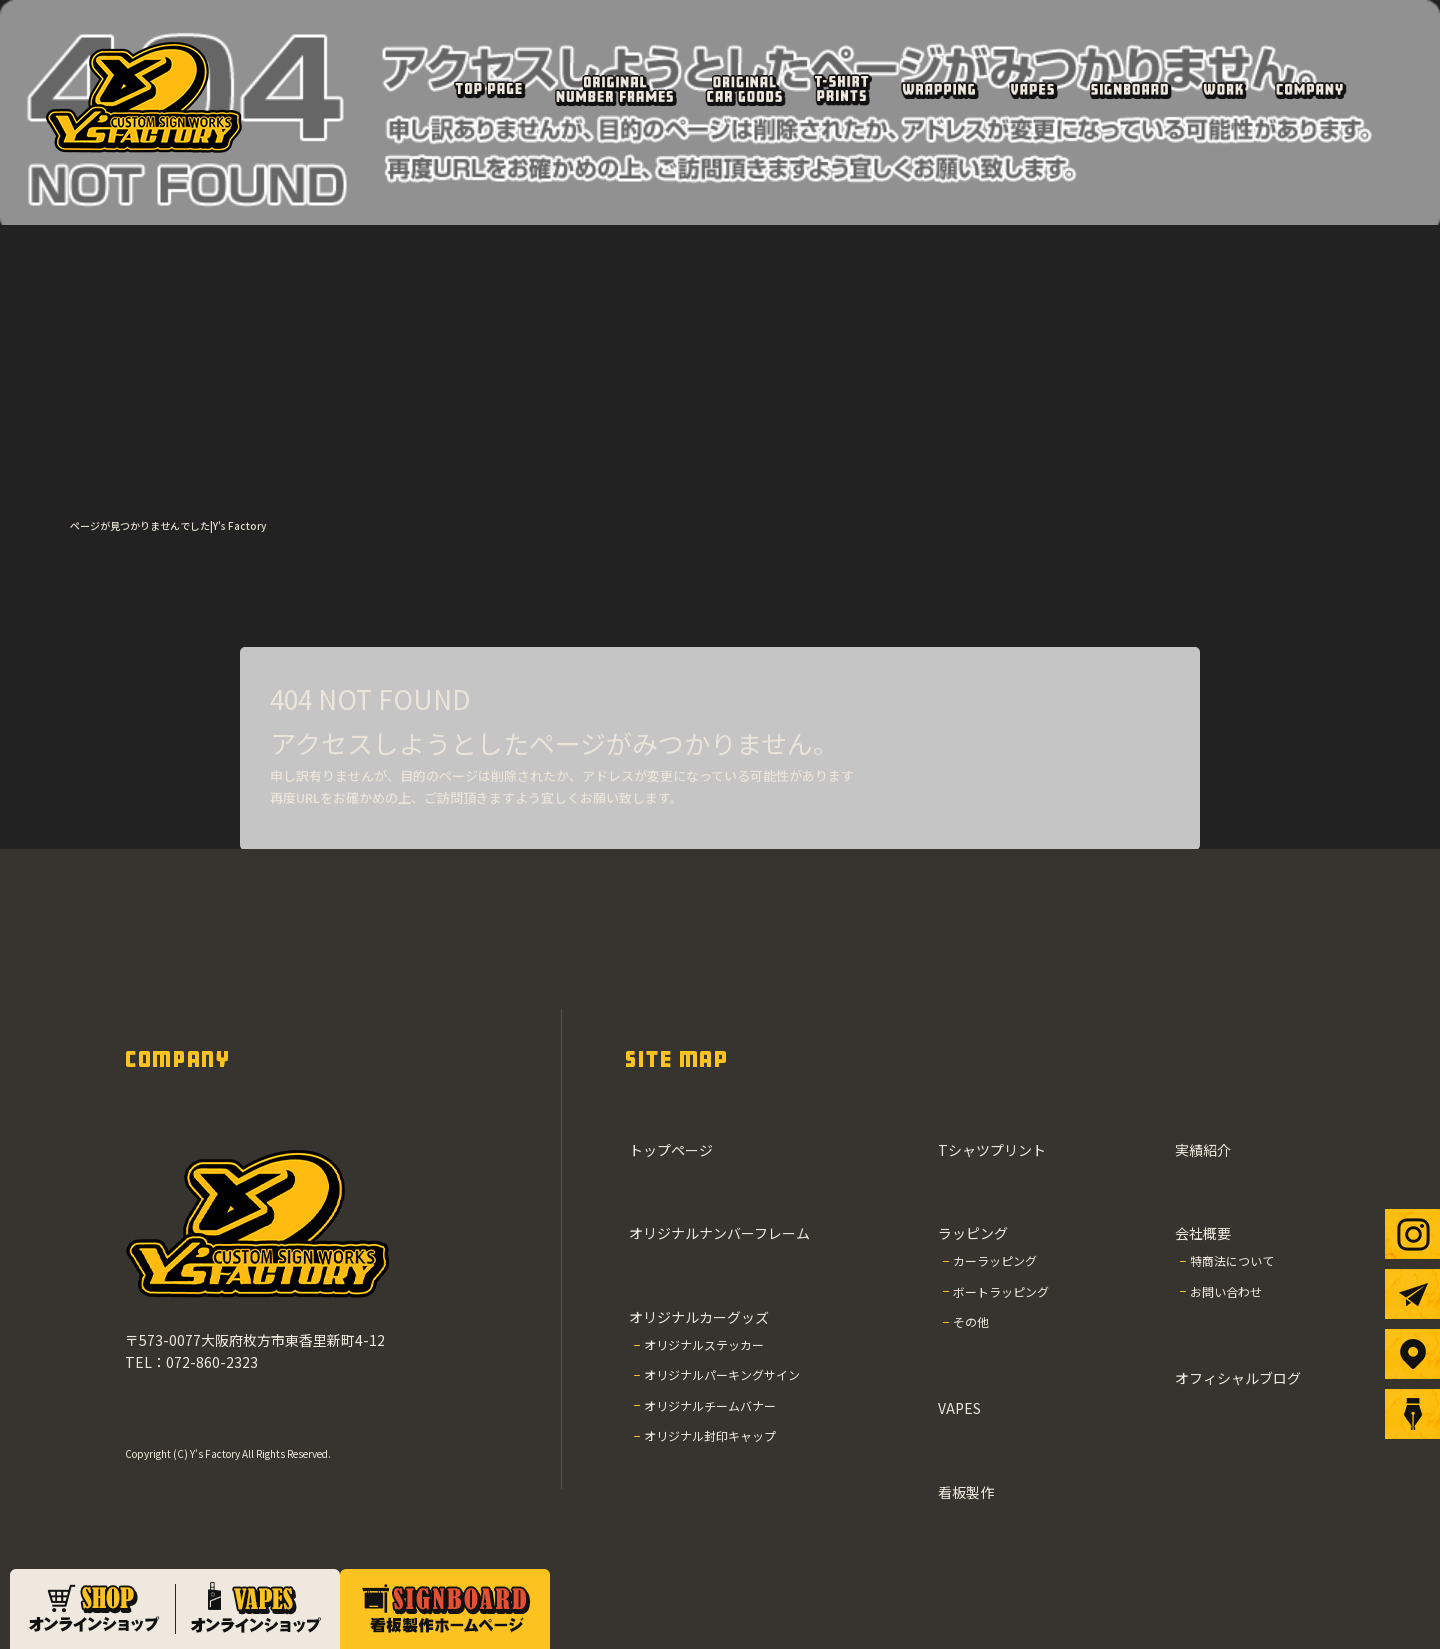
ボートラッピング (1001, 1291)
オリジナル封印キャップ (710, 1435)
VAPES (1032, 89)
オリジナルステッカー (704, 1344)
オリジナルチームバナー (710, 1405)
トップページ (488, 89)
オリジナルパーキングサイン (722, 1374)
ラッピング (939, 89)
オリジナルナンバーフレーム (614, 89)
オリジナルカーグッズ (744, 89)
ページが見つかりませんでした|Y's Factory (168, 525)
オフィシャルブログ (1238, 1378)
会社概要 (1309, 89)
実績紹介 (1223, 89)
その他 (971, 1321)
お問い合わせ (1226, 1291)
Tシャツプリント (841, 89)
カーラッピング (995, 1260)
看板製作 (1129, 89)
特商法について (1232, 1260)
